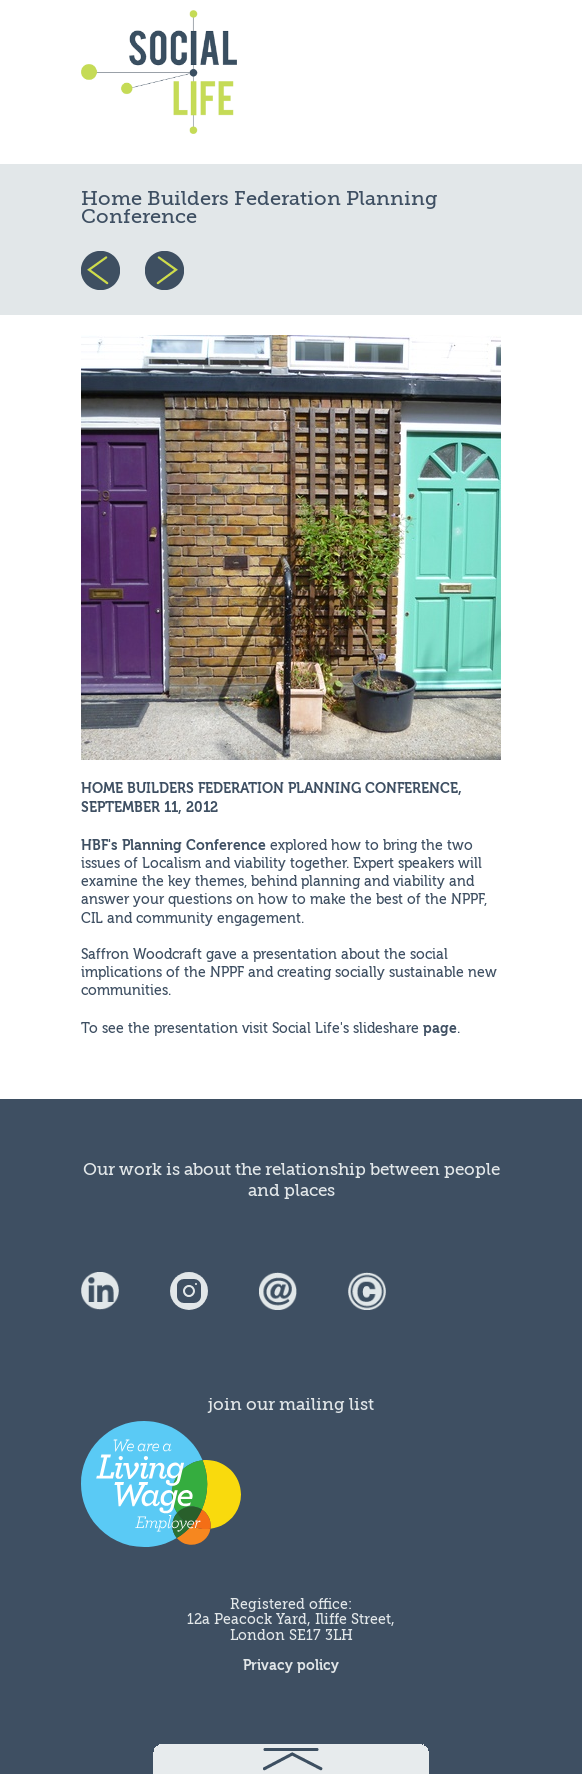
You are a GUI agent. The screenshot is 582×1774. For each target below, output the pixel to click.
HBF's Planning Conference (173, 845)
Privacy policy (291, 1665)
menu (453, 82)
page (440, 1028)
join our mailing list (291, 1404)
